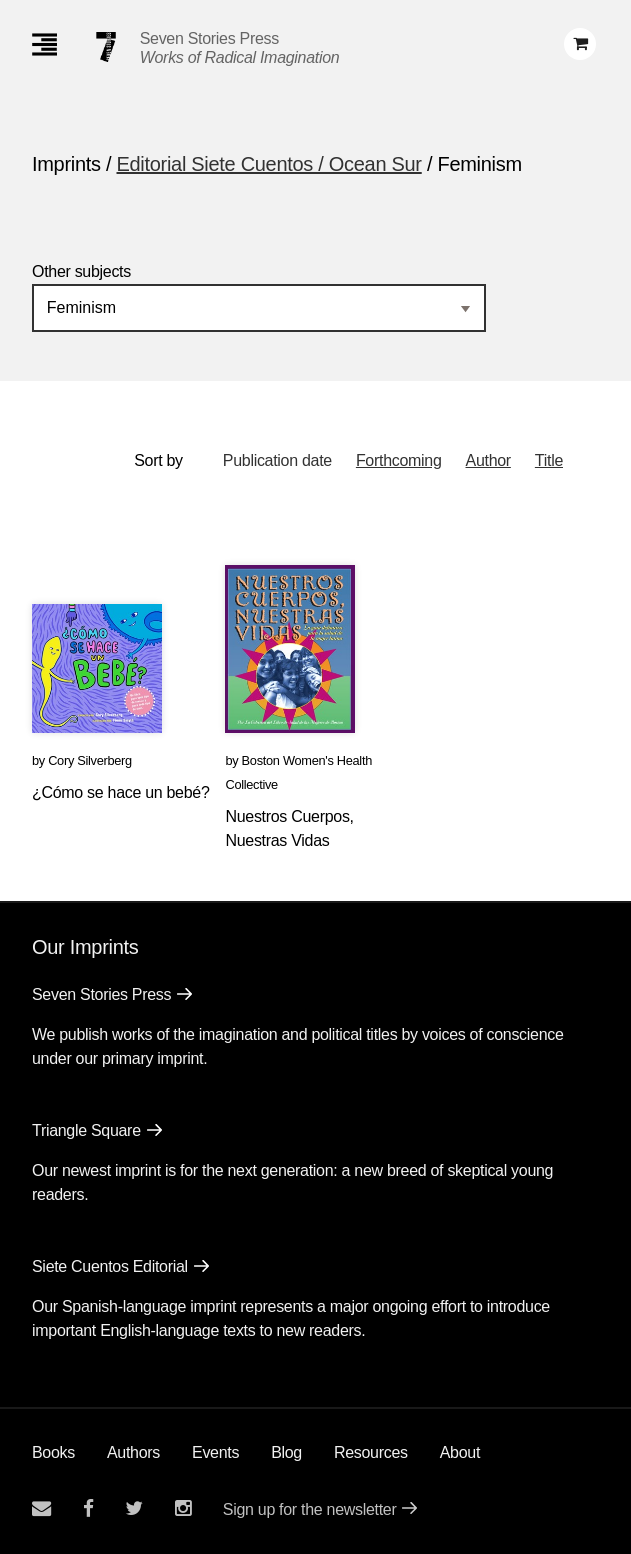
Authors (133, 1452)
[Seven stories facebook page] (88, 1508)
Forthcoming (399, 460)
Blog (286, 1452)
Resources (371, 1452)
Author (488, 460)
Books (53, 1452)
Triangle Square (86, 1130)
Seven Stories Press (209, 38)
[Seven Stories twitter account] (134, 1508)
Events (215, 1452)
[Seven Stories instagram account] (183, 1508)
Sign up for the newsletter (310, 1509)
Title (549, 460)
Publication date (277, 460)
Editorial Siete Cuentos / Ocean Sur (269, 164)
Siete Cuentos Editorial (110, 1266)
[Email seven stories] (41, 1508)
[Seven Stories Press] (106, 47)
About (460, 1452)
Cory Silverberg (90, 760)
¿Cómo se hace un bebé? (121, 792)
